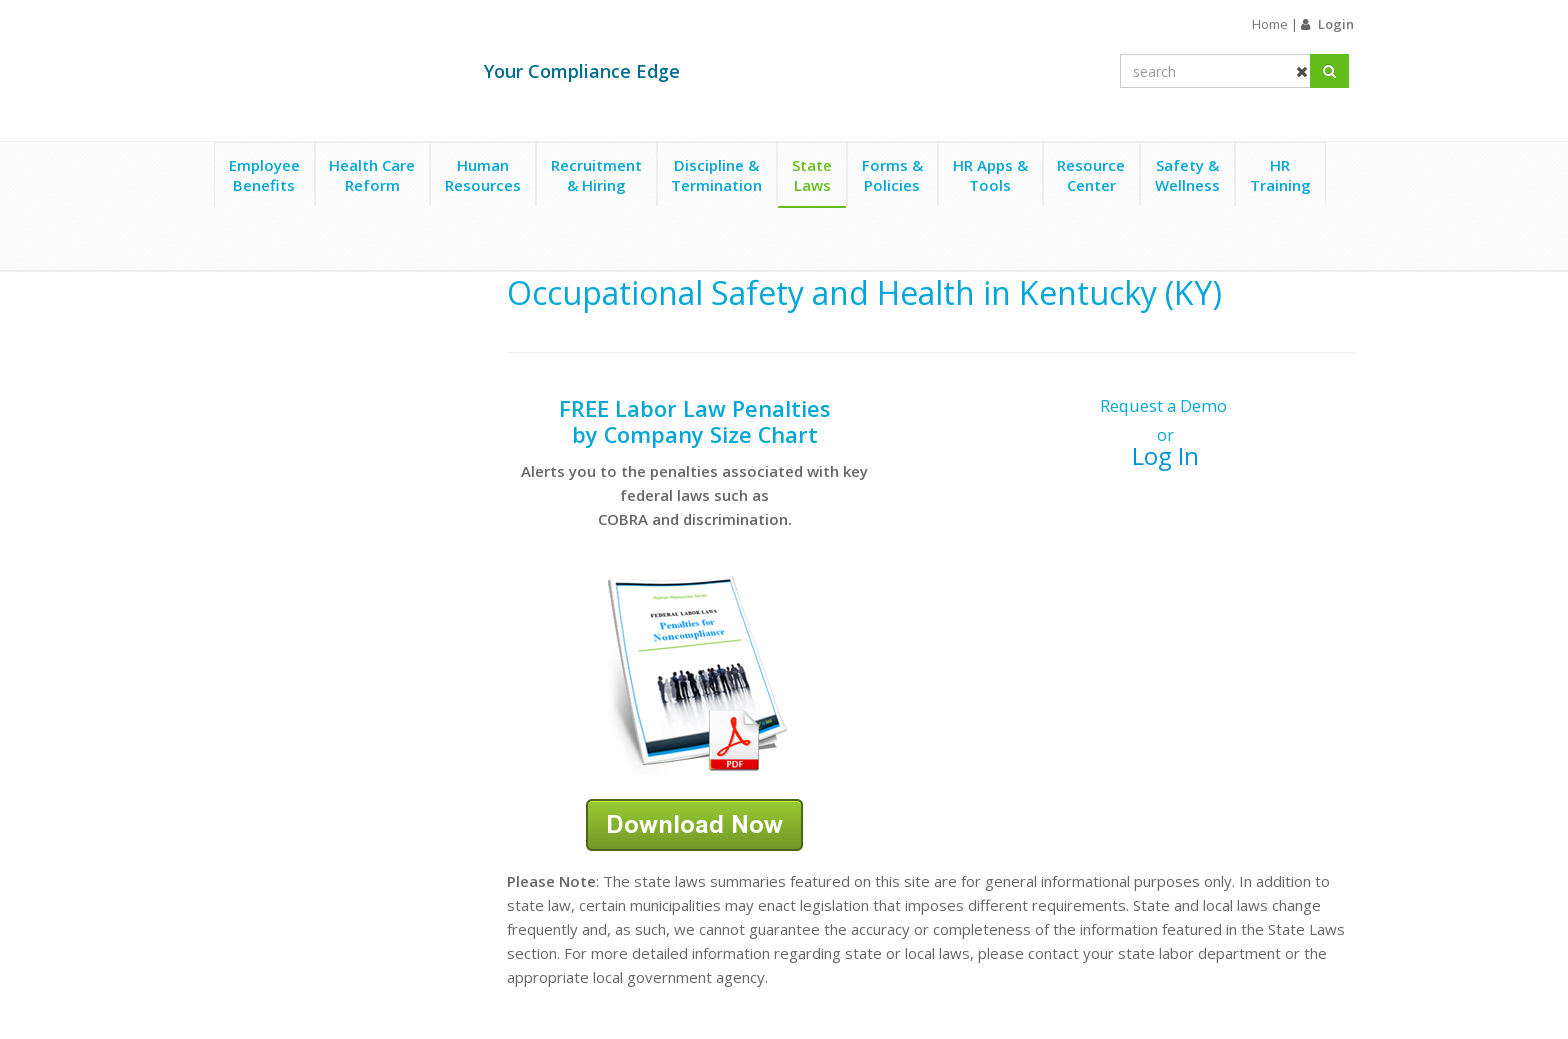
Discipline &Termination (716, 175)
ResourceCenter (1091, 175)
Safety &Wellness (1187, 175)
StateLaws (812, 175)
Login (1336, 24)
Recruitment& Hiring (596, 175)
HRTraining (1280, 175)
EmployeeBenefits (264, 175)
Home (1270, 24)
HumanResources (483, 175)
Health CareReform (372, 175)
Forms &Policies (892, 175)
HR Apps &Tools (990, 175)
